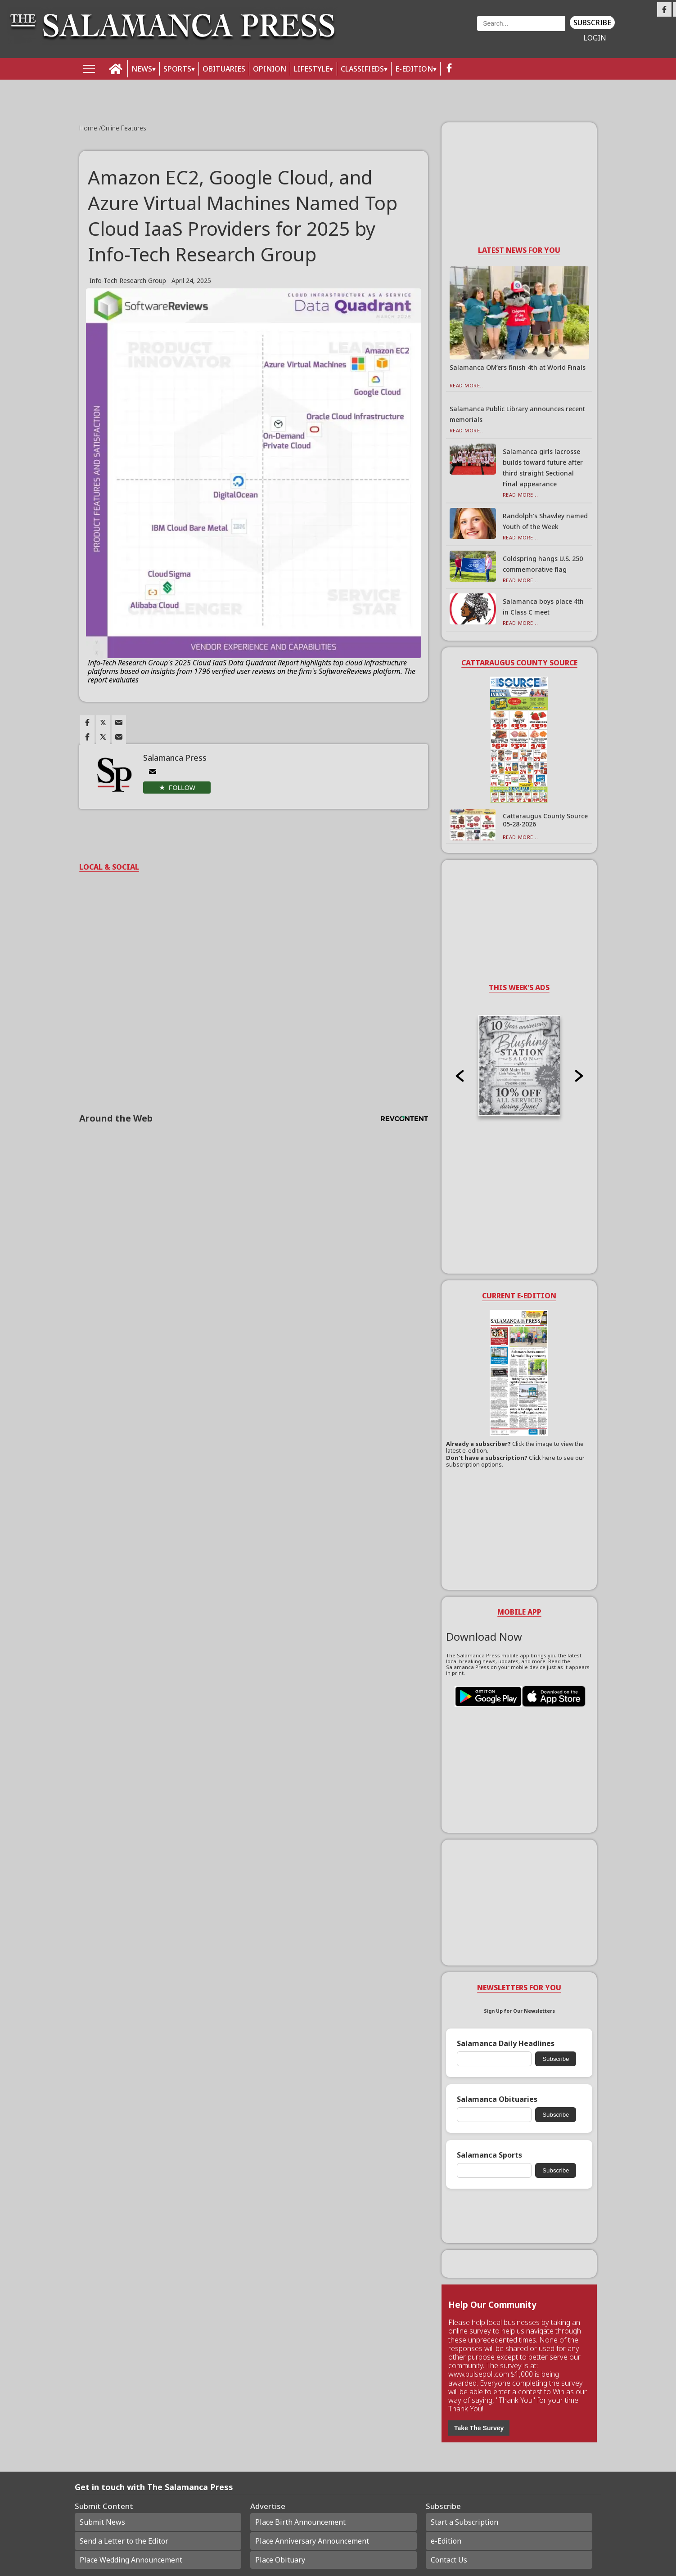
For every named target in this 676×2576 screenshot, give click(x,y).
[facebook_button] (449, 69)
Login (594, 38)
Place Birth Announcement (300, 2522)
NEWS (141, 69)
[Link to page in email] (119, 722)
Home (89, 128)
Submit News (102, 2522)
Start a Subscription (464, 2522)
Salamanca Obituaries (497, 2099)
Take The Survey (479, 2428)
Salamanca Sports (489, 2155)
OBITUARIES (224, 69)
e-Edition (446, 2541)
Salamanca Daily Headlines (505, 2043)
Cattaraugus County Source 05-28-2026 (545, 820)
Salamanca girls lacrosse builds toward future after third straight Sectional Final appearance (543, 467)
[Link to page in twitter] (103, 722)
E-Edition (414, 69)
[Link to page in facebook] (87, 722)
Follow (182, 787)
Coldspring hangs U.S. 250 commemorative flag (543, 564)
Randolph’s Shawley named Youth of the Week (545, 521)
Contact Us (449, 2560)
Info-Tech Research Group (128, 280)
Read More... (467, 385)
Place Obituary (280, 2560)
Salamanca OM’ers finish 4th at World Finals (518, 367)
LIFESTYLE (311, 69)
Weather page (412, 33)
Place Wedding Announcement (131, 2560)
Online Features (123, 128)
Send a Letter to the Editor (124, 2541)
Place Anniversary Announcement (312, 2541)
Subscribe (592, 22)
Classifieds (362, 69)
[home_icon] (116, 69)
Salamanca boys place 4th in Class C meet (543, 606)
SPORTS (177, 69)
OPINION (269, 69)
